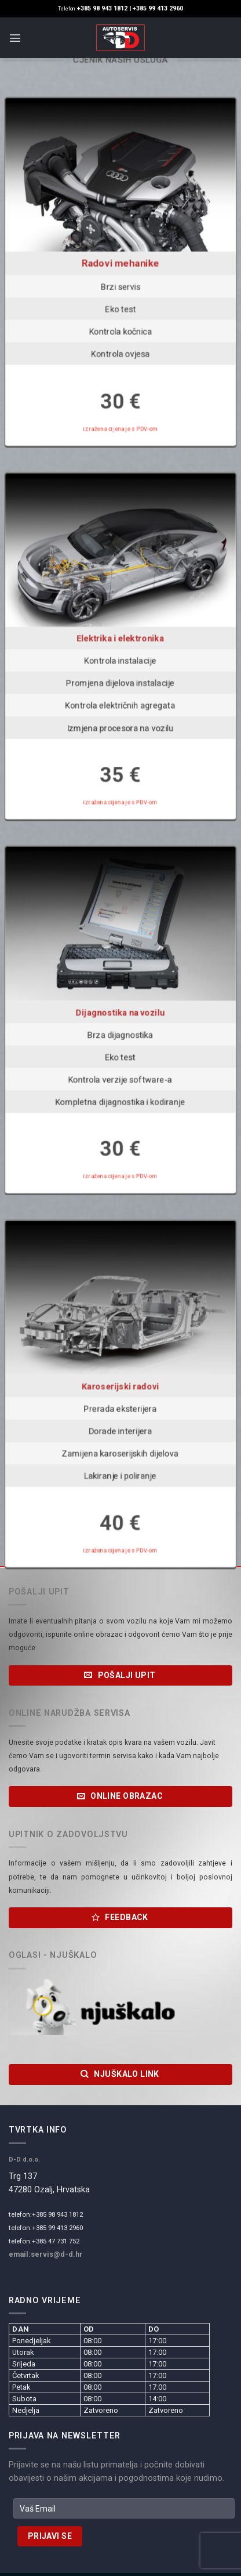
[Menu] (15, 37)
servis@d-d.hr (57, 2254)
